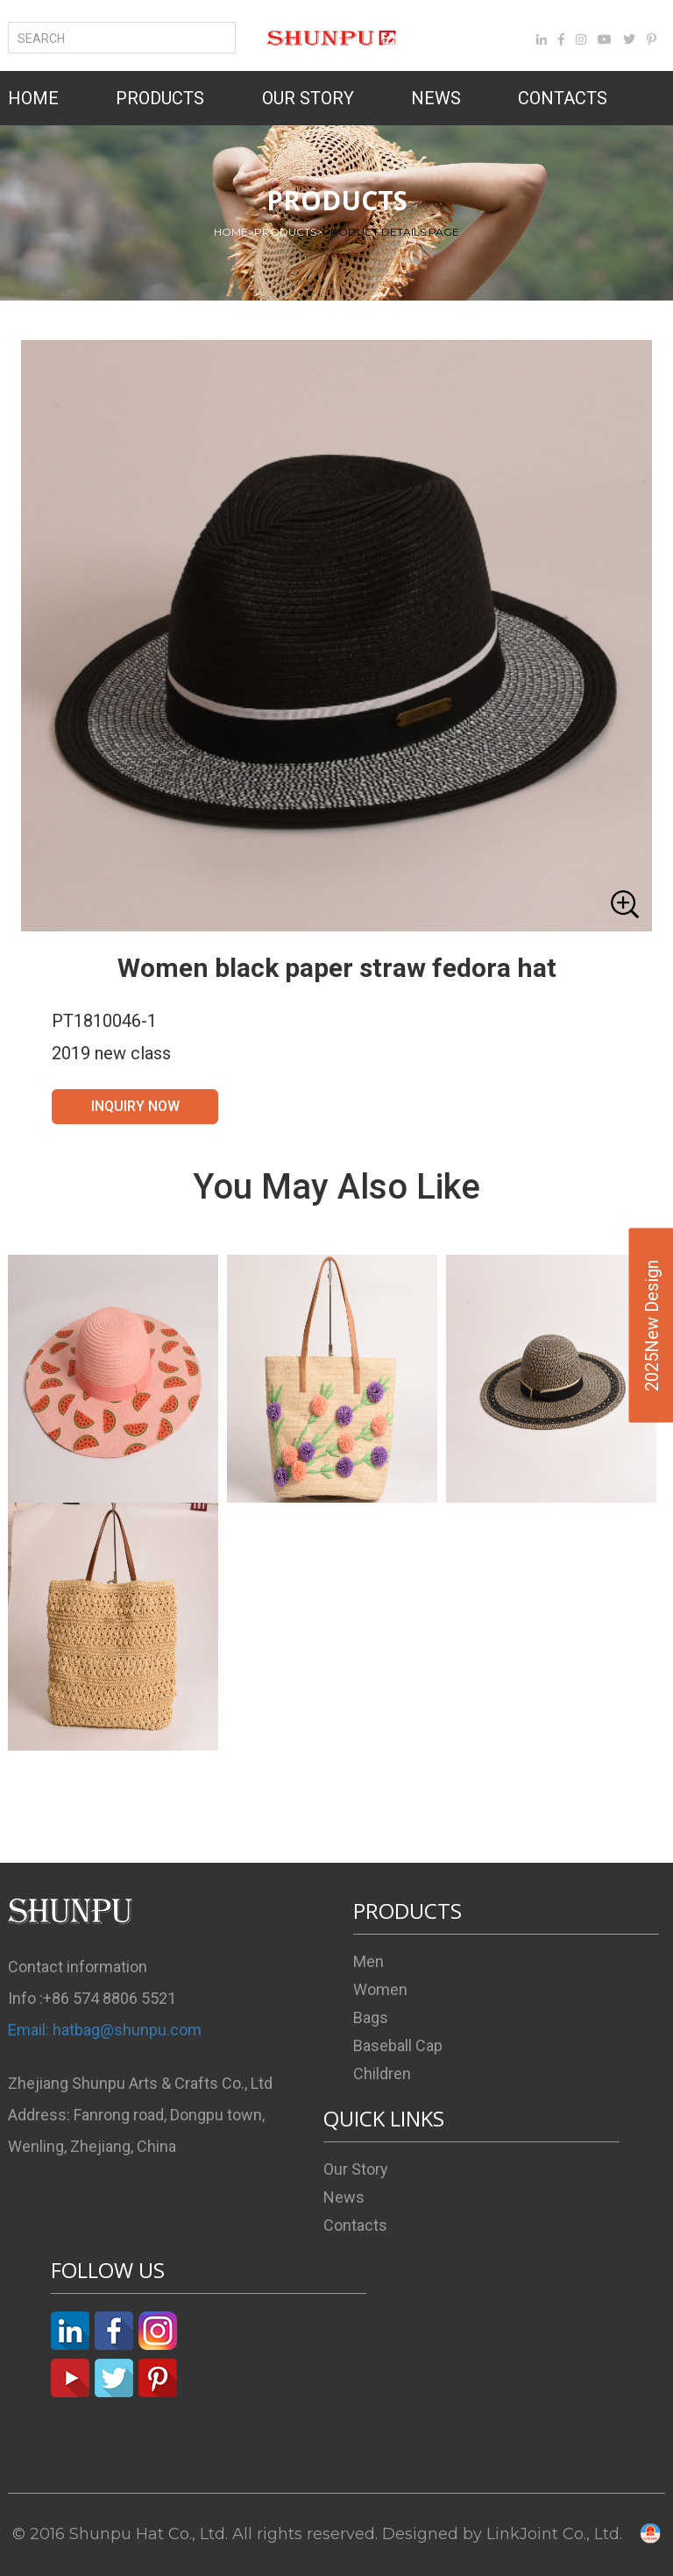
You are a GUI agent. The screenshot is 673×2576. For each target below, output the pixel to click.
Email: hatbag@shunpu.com (105, 2029)
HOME (33, 98)
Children (382, 2073)
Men (368, 1961)
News (344, 2197)
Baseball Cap (398, 2045)
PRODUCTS (160, 98)
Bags (370, 2017)
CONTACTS (562, 98)
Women (380, 1989)
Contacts (355, 2225)
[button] (336, 635)
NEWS (436, 98)
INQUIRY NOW (135, 1106)
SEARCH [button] (48, 39)
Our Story (355, 2169)
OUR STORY (308, 98)
